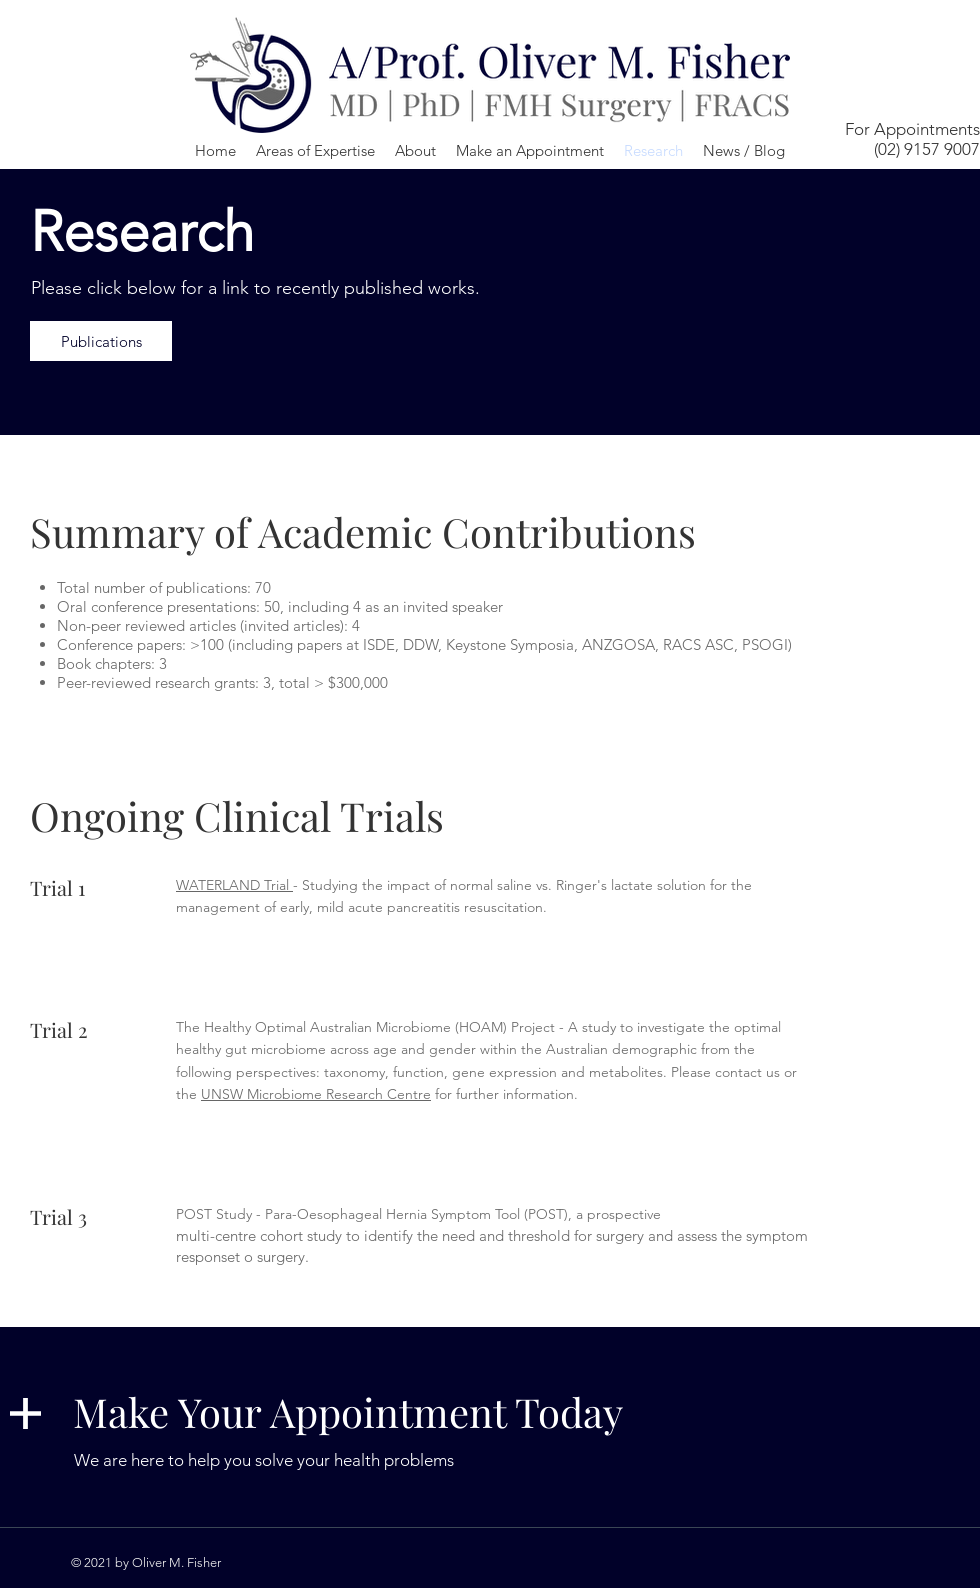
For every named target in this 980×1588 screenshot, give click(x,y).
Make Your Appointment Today (348, 1411)
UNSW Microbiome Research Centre (316, 1094)
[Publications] (101, 341)
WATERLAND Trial (234, 885)
